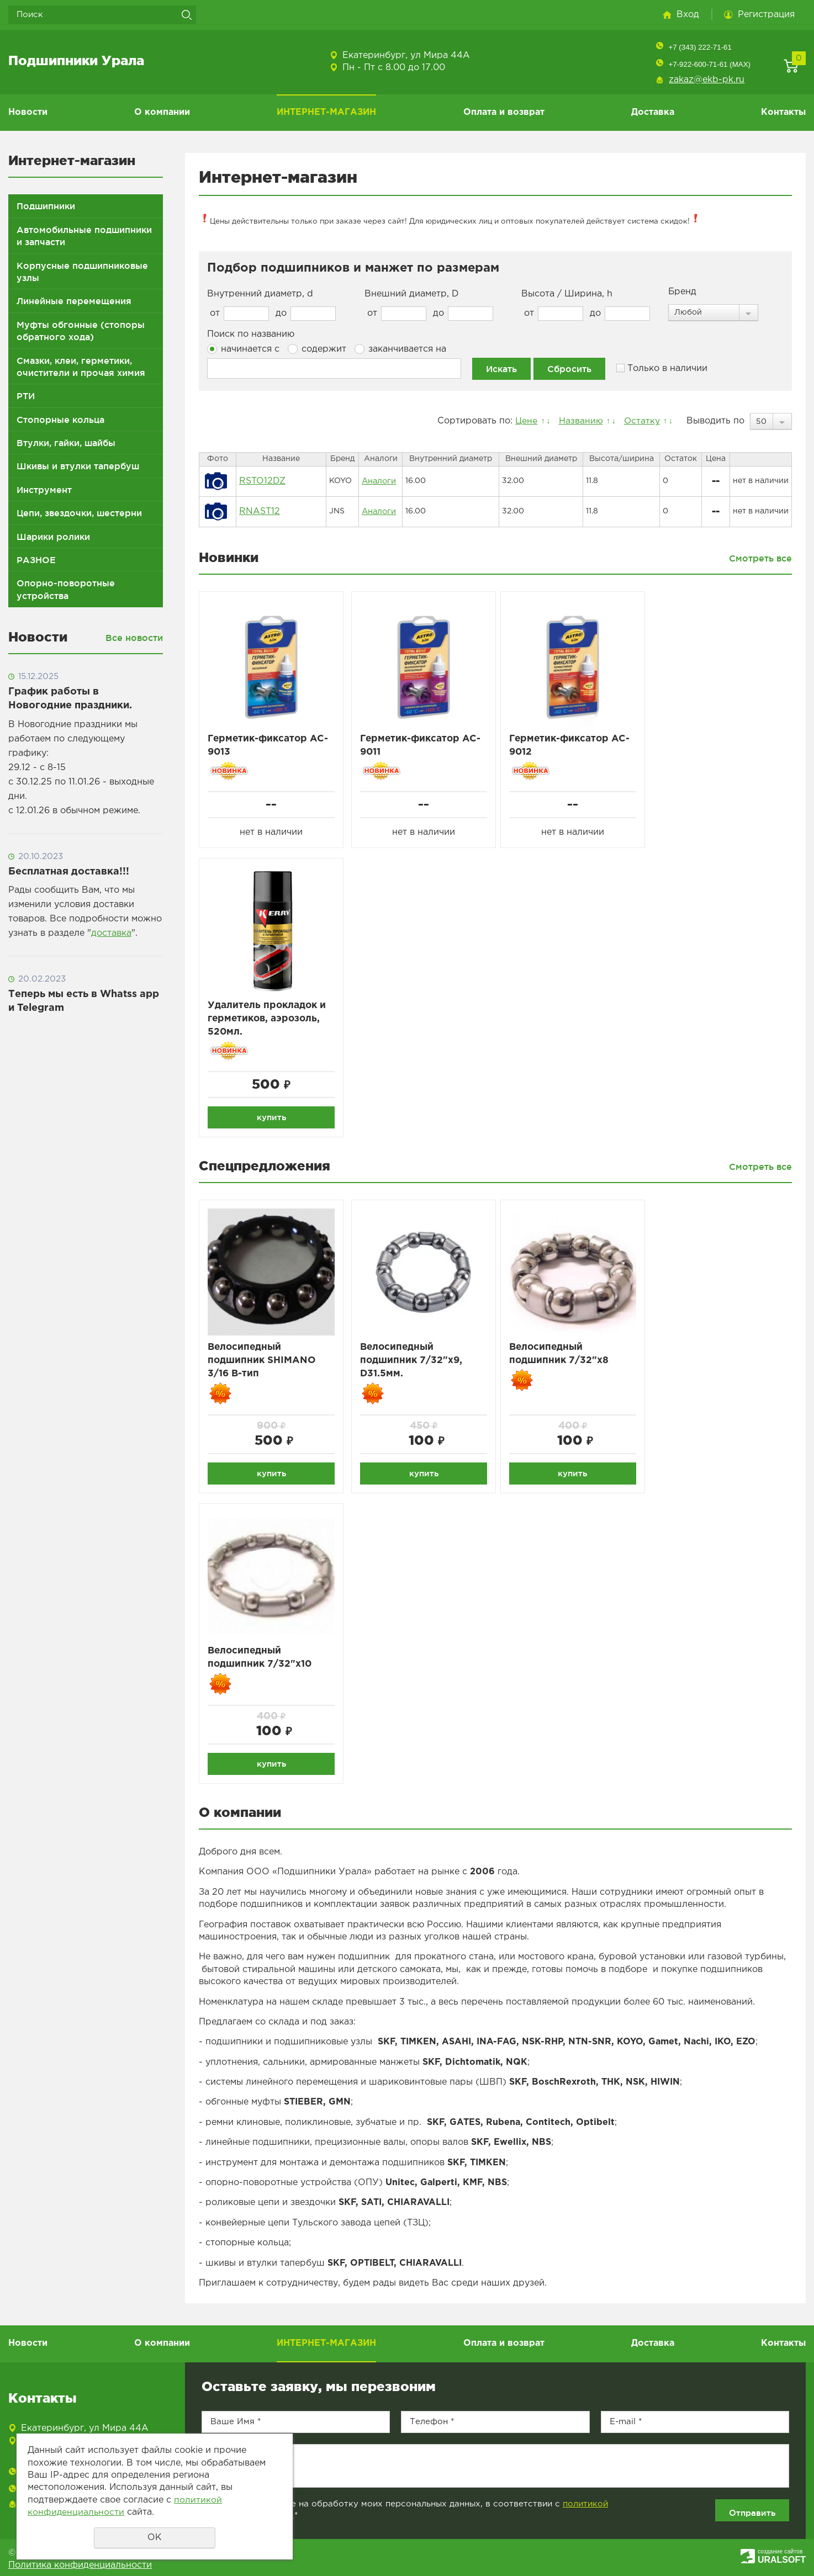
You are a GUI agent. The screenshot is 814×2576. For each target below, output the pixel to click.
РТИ (26, 396)
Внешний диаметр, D (411, 294)
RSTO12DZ (262, 481)
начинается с (243, 349)
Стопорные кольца (60, 420)
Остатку (640, 421)
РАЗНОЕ (36, 560)
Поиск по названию (250, 334)
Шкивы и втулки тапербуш (78, 466)
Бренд (682, 292)
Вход (687, 14)
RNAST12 (259, 511)
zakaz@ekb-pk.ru (706, 80)
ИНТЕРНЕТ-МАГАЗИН (326, 112)
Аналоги (378, 481)
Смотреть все (760, 558)
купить (271, 1119)
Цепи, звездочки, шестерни (79, 513)
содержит (317, 349)
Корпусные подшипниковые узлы (82, 272)
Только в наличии (661, 368)
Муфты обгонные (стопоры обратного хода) (81, 331)
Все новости (134, 638)
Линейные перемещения (74, 301)
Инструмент (44, 490)
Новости (27, 112)
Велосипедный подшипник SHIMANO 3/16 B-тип (264, 1364)
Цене (523, 421)
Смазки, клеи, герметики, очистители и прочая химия (81, 367)
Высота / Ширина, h (566, 294)
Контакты (783, 112)
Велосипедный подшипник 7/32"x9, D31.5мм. (413, 1364)
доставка (111, 933)
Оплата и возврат (504, 112)
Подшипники (46, 206)
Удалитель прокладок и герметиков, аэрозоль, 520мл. (269, 1021)
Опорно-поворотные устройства (66, 589)
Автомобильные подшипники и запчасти (84, 236)
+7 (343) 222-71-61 (699, 47)
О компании (162, 112)
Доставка (652, 112)
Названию (578, 421)
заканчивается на (400, 349)
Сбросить (569, 369)
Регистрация (766, 14)
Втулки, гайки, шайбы (66, 443)
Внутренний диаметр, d (260, 294)
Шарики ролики (53, 537)
